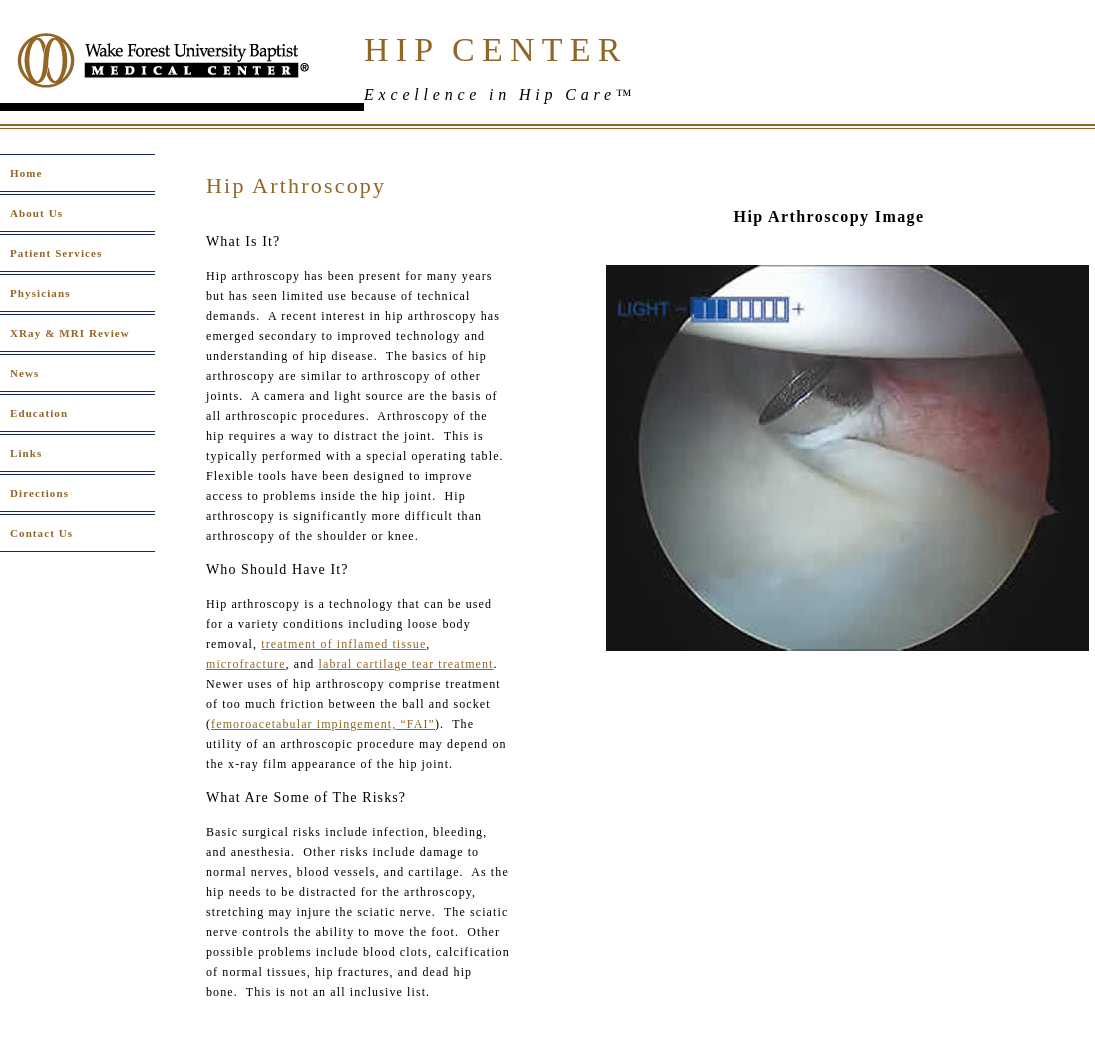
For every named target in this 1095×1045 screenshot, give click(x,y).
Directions (39, 493)
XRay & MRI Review (70, 333)
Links (26, 453)
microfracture (246, 664)
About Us (36, 213)
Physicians (40, 293)
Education (39, 413)
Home (26, 173)
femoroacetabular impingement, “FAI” (323, 724)
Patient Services (56, 253)
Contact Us (41, 533)
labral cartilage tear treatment (406, 664)
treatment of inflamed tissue (343, 644)
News (24, 373)
